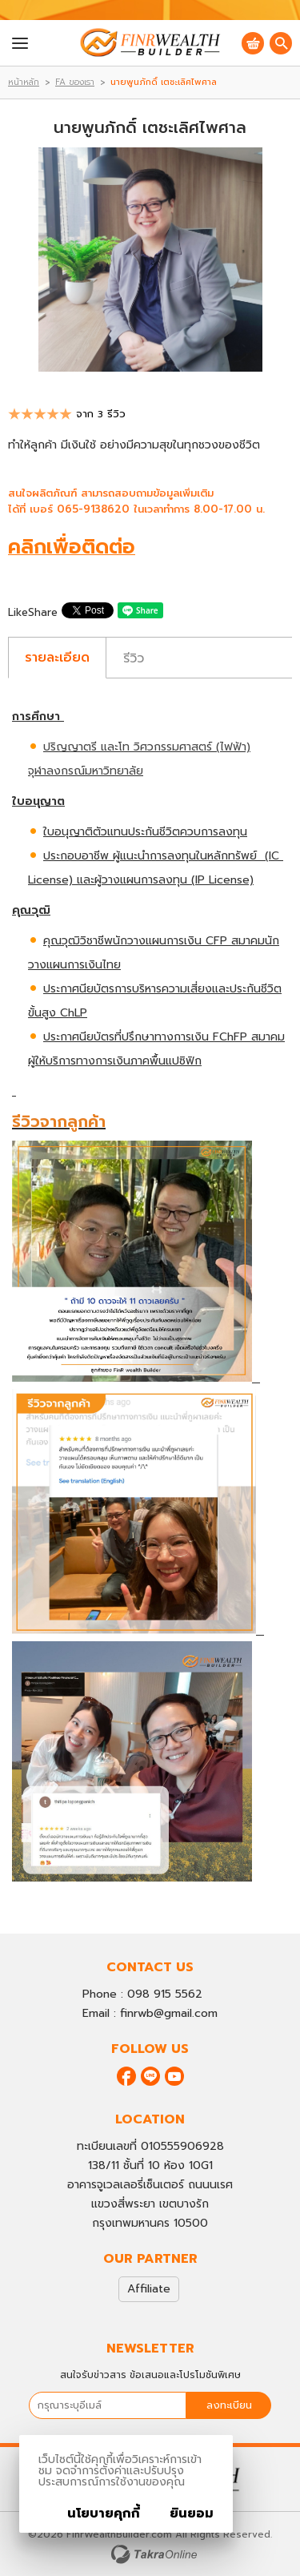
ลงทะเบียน (229, 2405)
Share (43, 612)
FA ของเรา (74, 82)
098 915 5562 (164, 1994)
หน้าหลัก (23, 82)
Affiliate (148, 2288)
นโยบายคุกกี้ (103, 2513)
